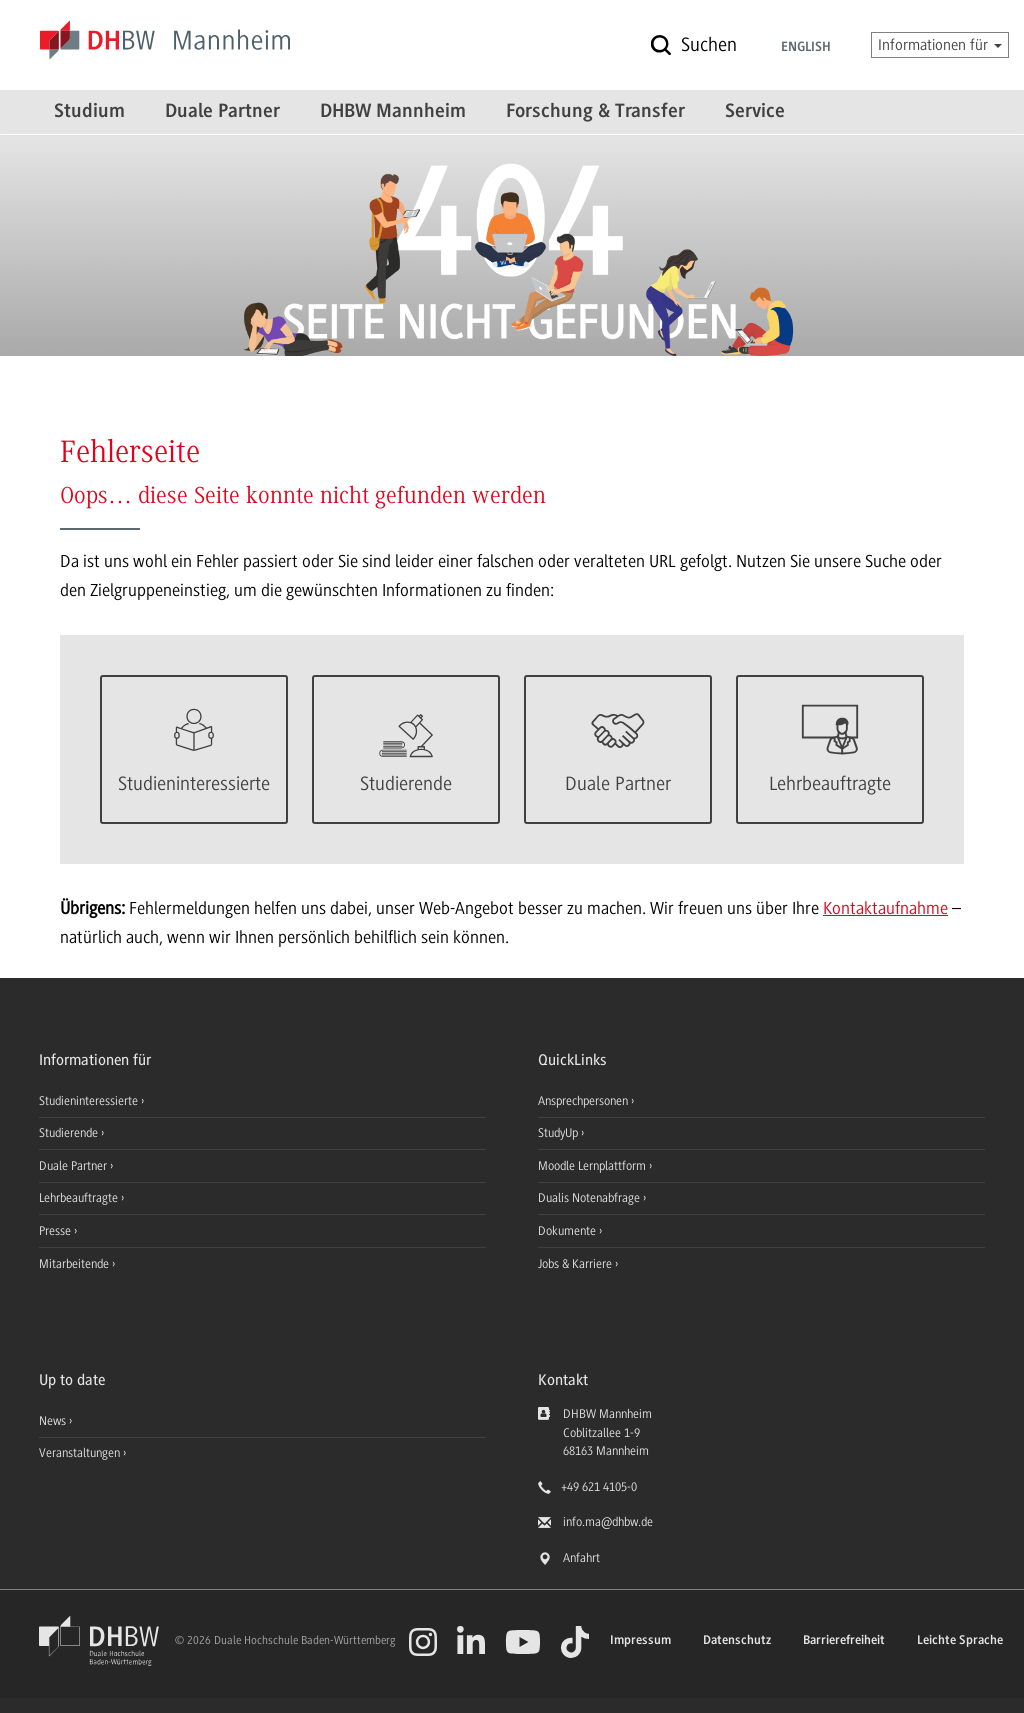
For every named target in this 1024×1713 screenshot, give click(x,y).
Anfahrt (581, 1558)
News (52, 1421)
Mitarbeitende (75, 1264)
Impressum (640, 1640)
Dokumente (568, 1231)
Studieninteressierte (90, 1101)
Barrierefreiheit (844, 1640)
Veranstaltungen (79, 1453)
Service (755, 112)
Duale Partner (222, 112)
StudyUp (559, 1133)
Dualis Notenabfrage (590, 1198)
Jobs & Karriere (576, 1264)
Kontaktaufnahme (885, 908)
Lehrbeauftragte (80, 1198)
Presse (56, 1231)
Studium (89, 112)
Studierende (70, 1133)
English (806, 48)
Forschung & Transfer (595, 112)
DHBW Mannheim (393, 112)
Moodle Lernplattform (593, 1166)
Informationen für (940, 45)
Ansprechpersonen (584, 1101)
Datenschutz (737, 1640)
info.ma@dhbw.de (608, 1522)
